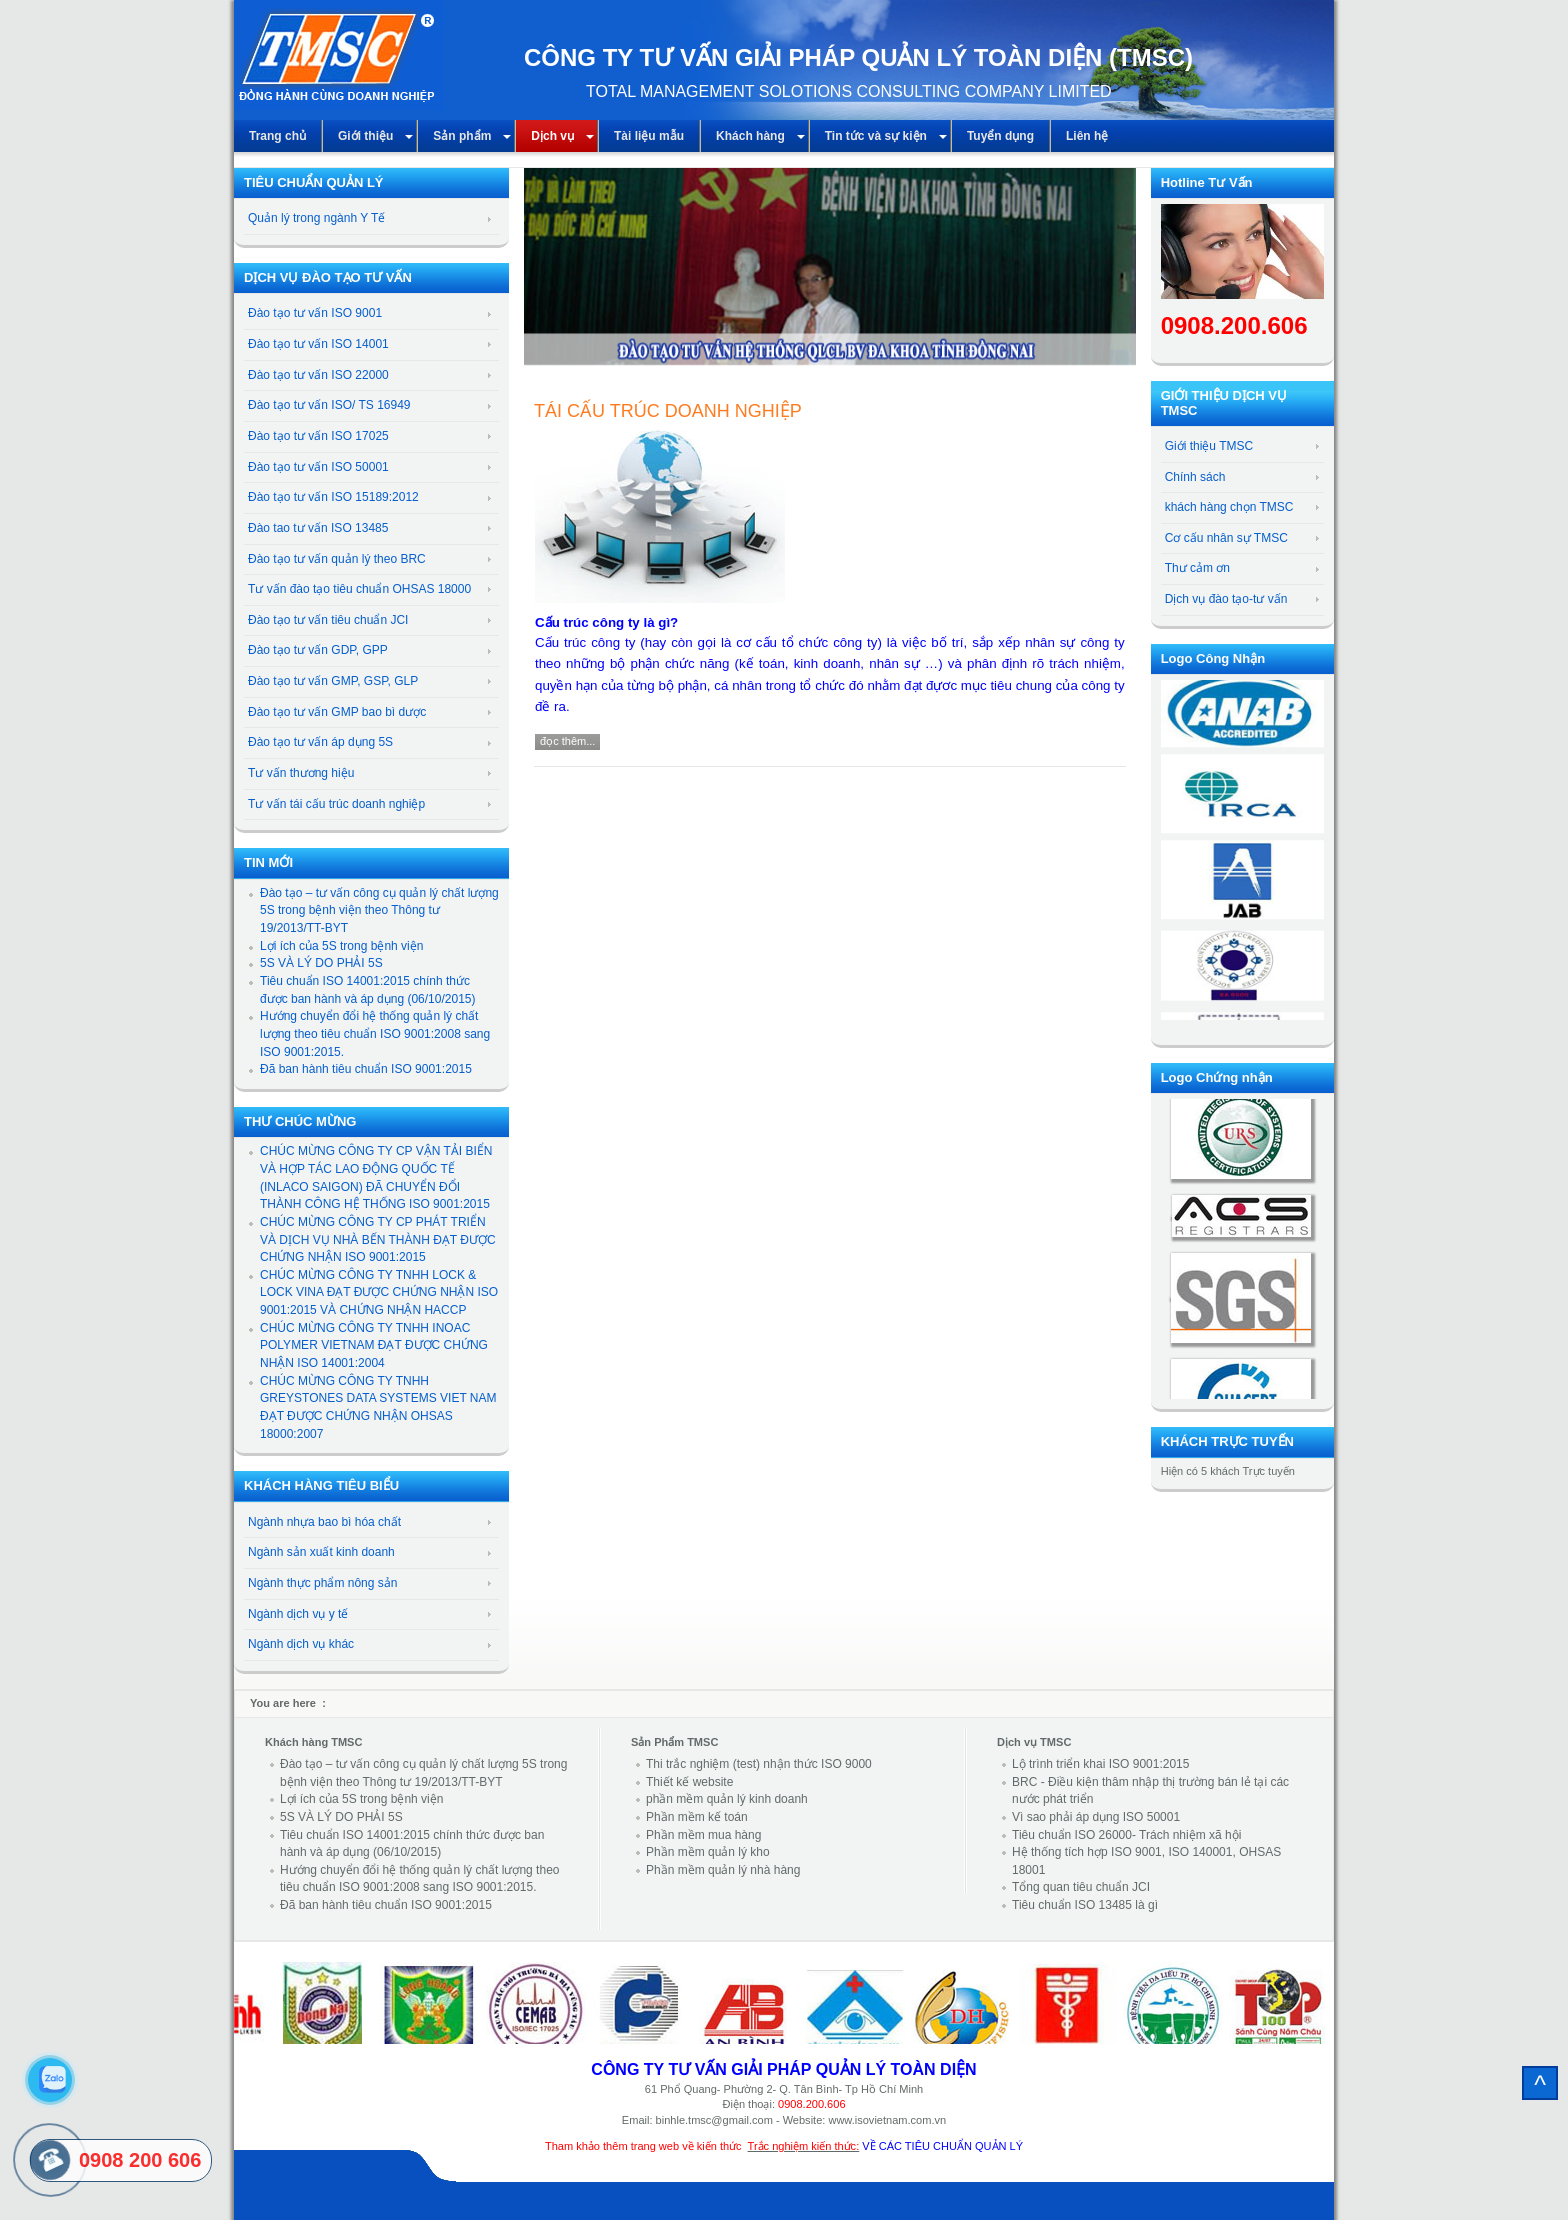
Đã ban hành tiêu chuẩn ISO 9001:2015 (366, 1069)
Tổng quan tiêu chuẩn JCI (1081, 1887)
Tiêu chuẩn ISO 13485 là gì (1085, 1905)
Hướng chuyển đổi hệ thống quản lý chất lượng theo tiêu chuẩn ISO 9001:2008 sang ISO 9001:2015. (375, 1033)
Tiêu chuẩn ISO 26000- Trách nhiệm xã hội (1126, 1835)
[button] (542, 278)
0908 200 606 (140, 2160)
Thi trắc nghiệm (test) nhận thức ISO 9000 (759, 1764)
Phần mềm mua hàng (703, 1835)
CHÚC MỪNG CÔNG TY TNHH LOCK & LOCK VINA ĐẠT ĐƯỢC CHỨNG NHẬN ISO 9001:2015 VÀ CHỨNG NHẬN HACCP (379, 1292)
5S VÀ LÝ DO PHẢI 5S (321, 963)
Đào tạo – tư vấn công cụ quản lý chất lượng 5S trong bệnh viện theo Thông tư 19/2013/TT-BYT (379, 910)
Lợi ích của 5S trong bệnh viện (341, 946)
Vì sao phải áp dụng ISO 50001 (1096, 1817)
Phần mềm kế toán (697, 1817)
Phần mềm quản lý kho (708, 1852)
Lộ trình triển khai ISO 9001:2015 (1100, 1764)
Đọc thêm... (567, 741)
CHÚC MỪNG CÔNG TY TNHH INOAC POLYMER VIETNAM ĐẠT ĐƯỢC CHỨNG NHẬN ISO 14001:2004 (374, 1345)
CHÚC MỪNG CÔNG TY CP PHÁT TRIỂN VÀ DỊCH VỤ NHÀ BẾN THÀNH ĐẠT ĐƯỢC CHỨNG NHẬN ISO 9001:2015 (378, 1239)
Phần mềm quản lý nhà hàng (723, 1870)
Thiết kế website (689, 1782)
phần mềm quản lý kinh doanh (727, 1799)
